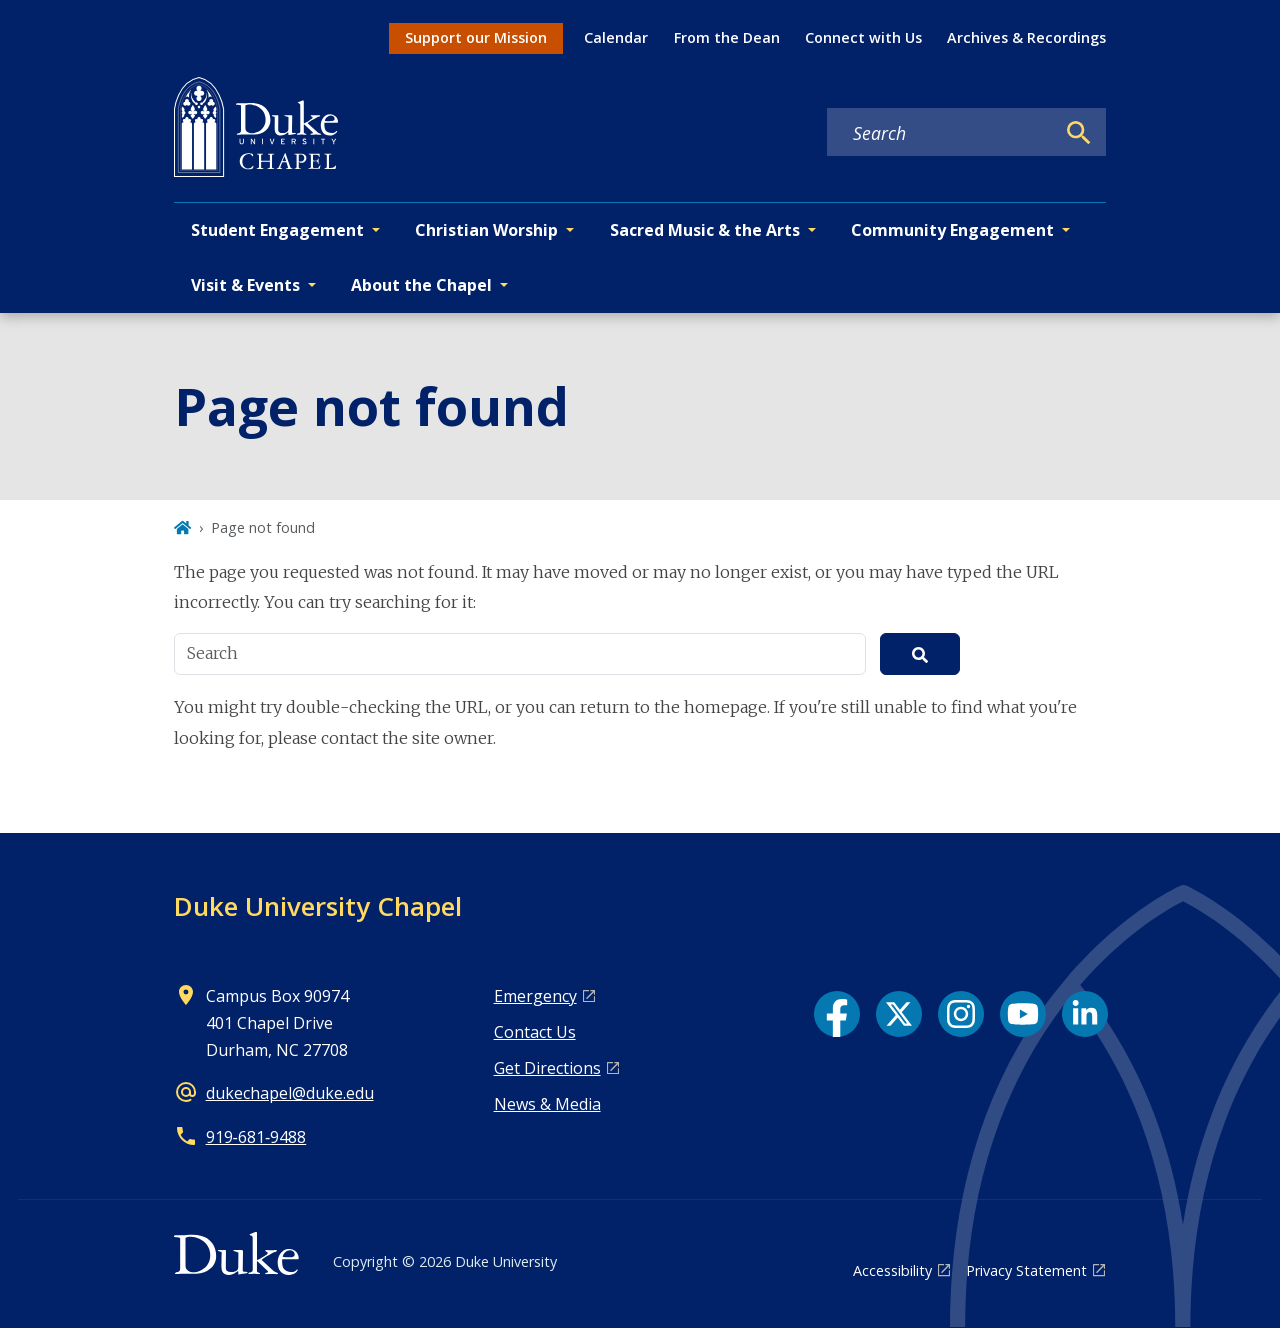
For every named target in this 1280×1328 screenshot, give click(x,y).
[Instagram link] (961, 1014)
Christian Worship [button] (486, 230)
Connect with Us (863, 37)
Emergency (535, 996)
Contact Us (535, 1032)
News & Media (547, 1104)
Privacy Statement (1026, 1270)
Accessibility (892, 1270)
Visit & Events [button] (245, 285)
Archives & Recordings (1026, 37)
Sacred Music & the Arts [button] (705, 230)
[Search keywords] (941, 133)
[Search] (1079, 133)
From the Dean (727, 37)
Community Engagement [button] (952, 230)
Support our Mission (476, 37)
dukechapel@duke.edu (290, 1093)
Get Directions (547, 1068)
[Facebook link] (837, 1014)
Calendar (616, 37)
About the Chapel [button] (421, 285)
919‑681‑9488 (256, 1137)
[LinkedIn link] (1085, 1014)
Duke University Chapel (318, 906)
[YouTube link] (1023, 1014)
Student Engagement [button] (277, 230)
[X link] (899, 1014)
